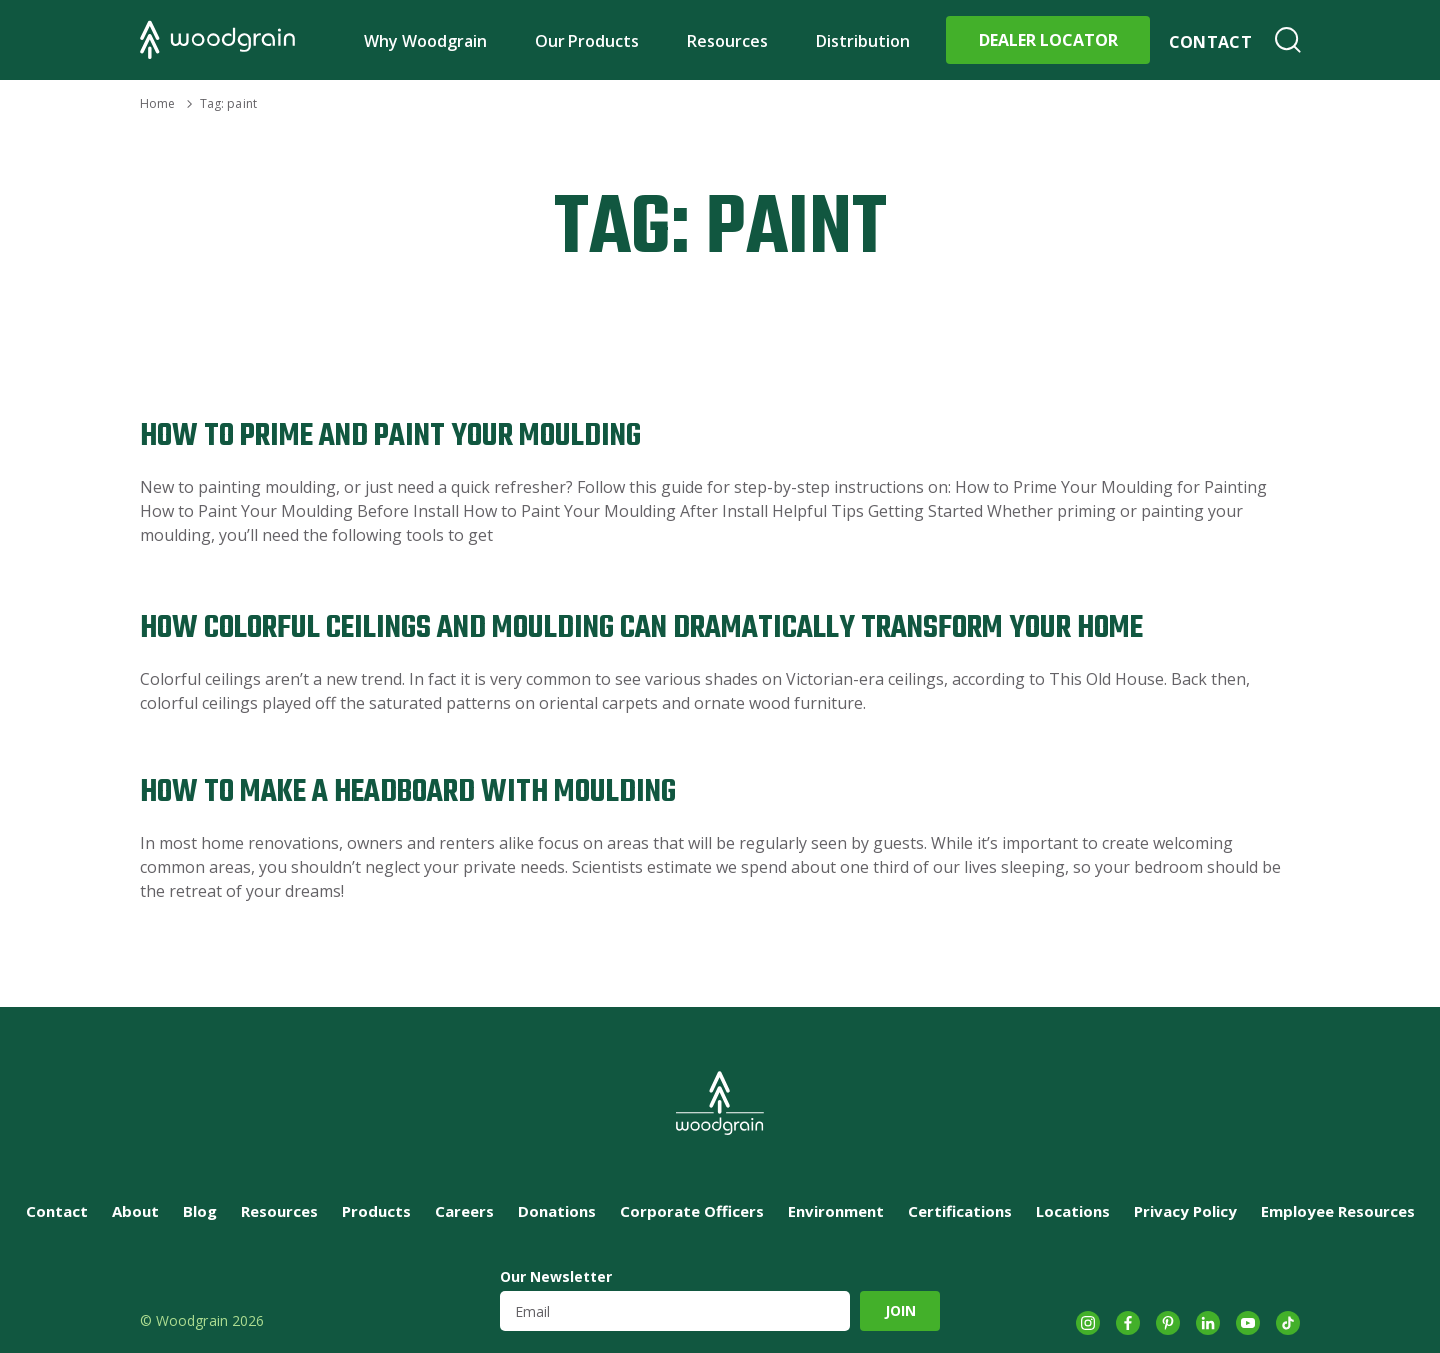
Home (157, 103)
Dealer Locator (1048, 40)
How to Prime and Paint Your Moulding (390, 436)
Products (376, 1211)
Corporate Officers (692, 1211)
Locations (1073, 1211)
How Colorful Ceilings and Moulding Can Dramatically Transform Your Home (641, 628)
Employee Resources (1338, 1211)
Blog (200, 1211)
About (135, 1211)
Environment (836, 1211)
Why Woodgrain (425, 41)
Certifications (960, 1211)
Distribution (863, 41)
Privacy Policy (1185, 1211)
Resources (727, 41)
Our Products (587, 41)
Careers (464, 1211)
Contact (1210, 42)
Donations (557, 1211)
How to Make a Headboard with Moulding (408, 792)
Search (1288, 40)
